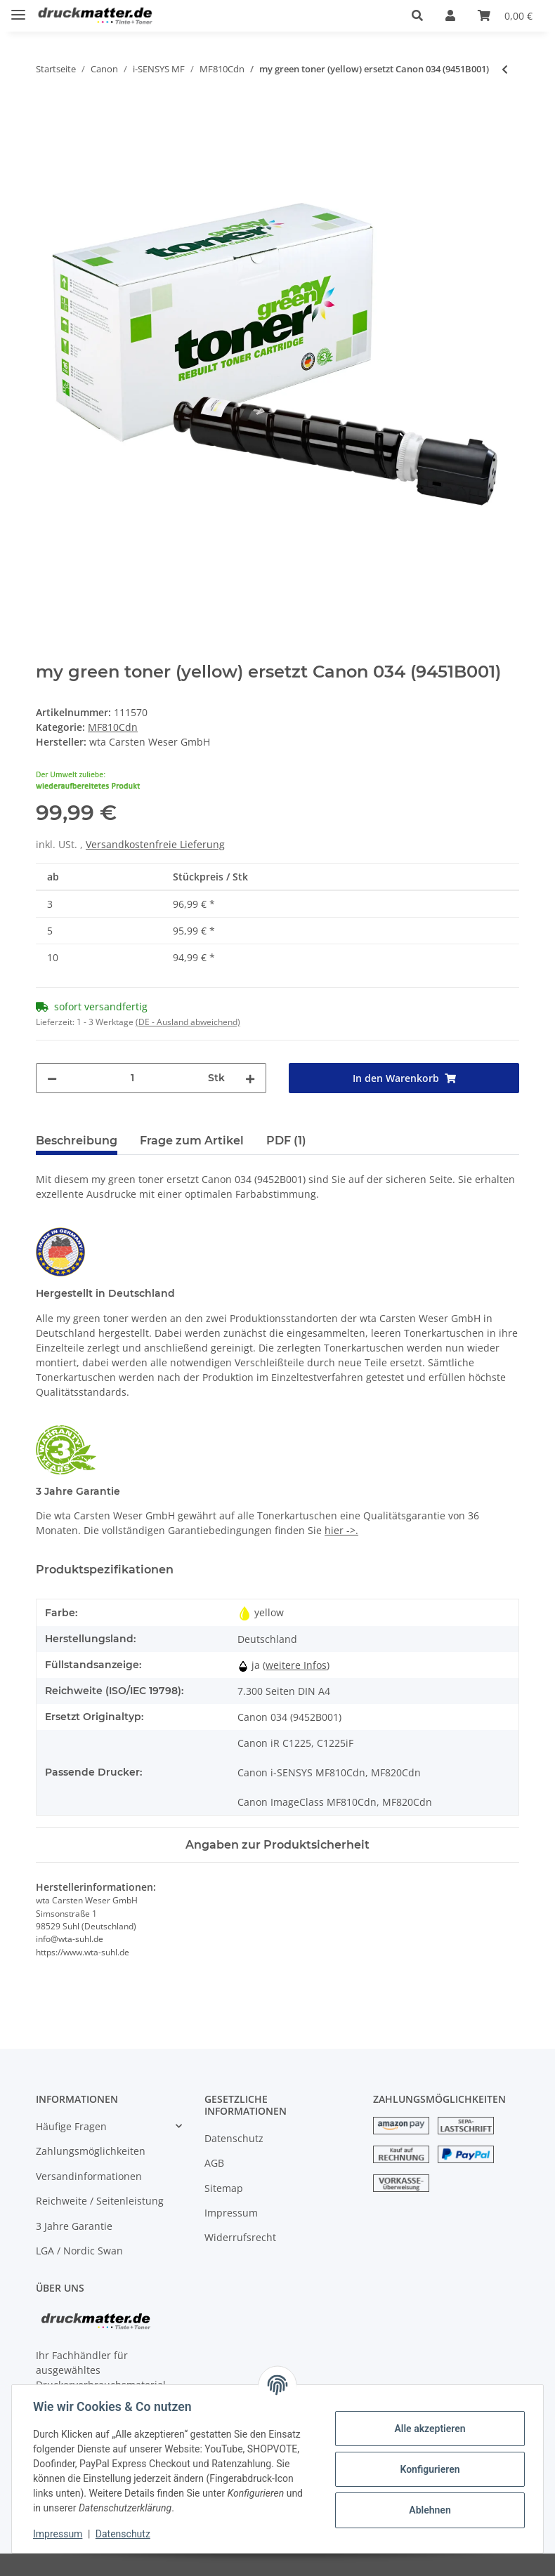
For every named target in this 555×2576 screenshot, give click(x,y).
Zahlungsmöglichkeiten (90, 2151)
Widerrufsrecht (240, 2237)
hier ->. (341, 1530)
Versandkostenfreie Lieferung (155, 844)
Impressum (231, 2212)
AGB (214, 2162)
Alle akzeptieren (428, 2428)
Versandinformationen (89, 2176)
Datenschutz (233, 2138)
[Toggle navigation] (18, 9)
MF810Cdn (113, 727)
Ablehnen (428, 2510)
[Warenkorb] (505, 15)
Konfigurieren (428, 2469)
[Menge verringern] (52, 1078)
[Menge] (132, 1078)
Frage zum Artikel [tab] (192, 1140)
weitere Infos (296, 1665)
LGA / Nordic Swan (79, 2250)
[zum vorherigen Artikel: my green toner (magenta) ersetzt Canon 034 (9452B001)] (504, 69)
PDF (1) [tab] (286, 1140)
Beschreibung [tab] (76, 1140)
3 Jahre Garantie (74, 2226)
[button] (417, 15)
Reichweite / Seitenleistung (100, 2200)
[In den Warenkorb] (47, 115)
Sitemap (223, 2188)
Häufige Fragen (71, 2126)
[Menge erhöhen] (250, 1078)
